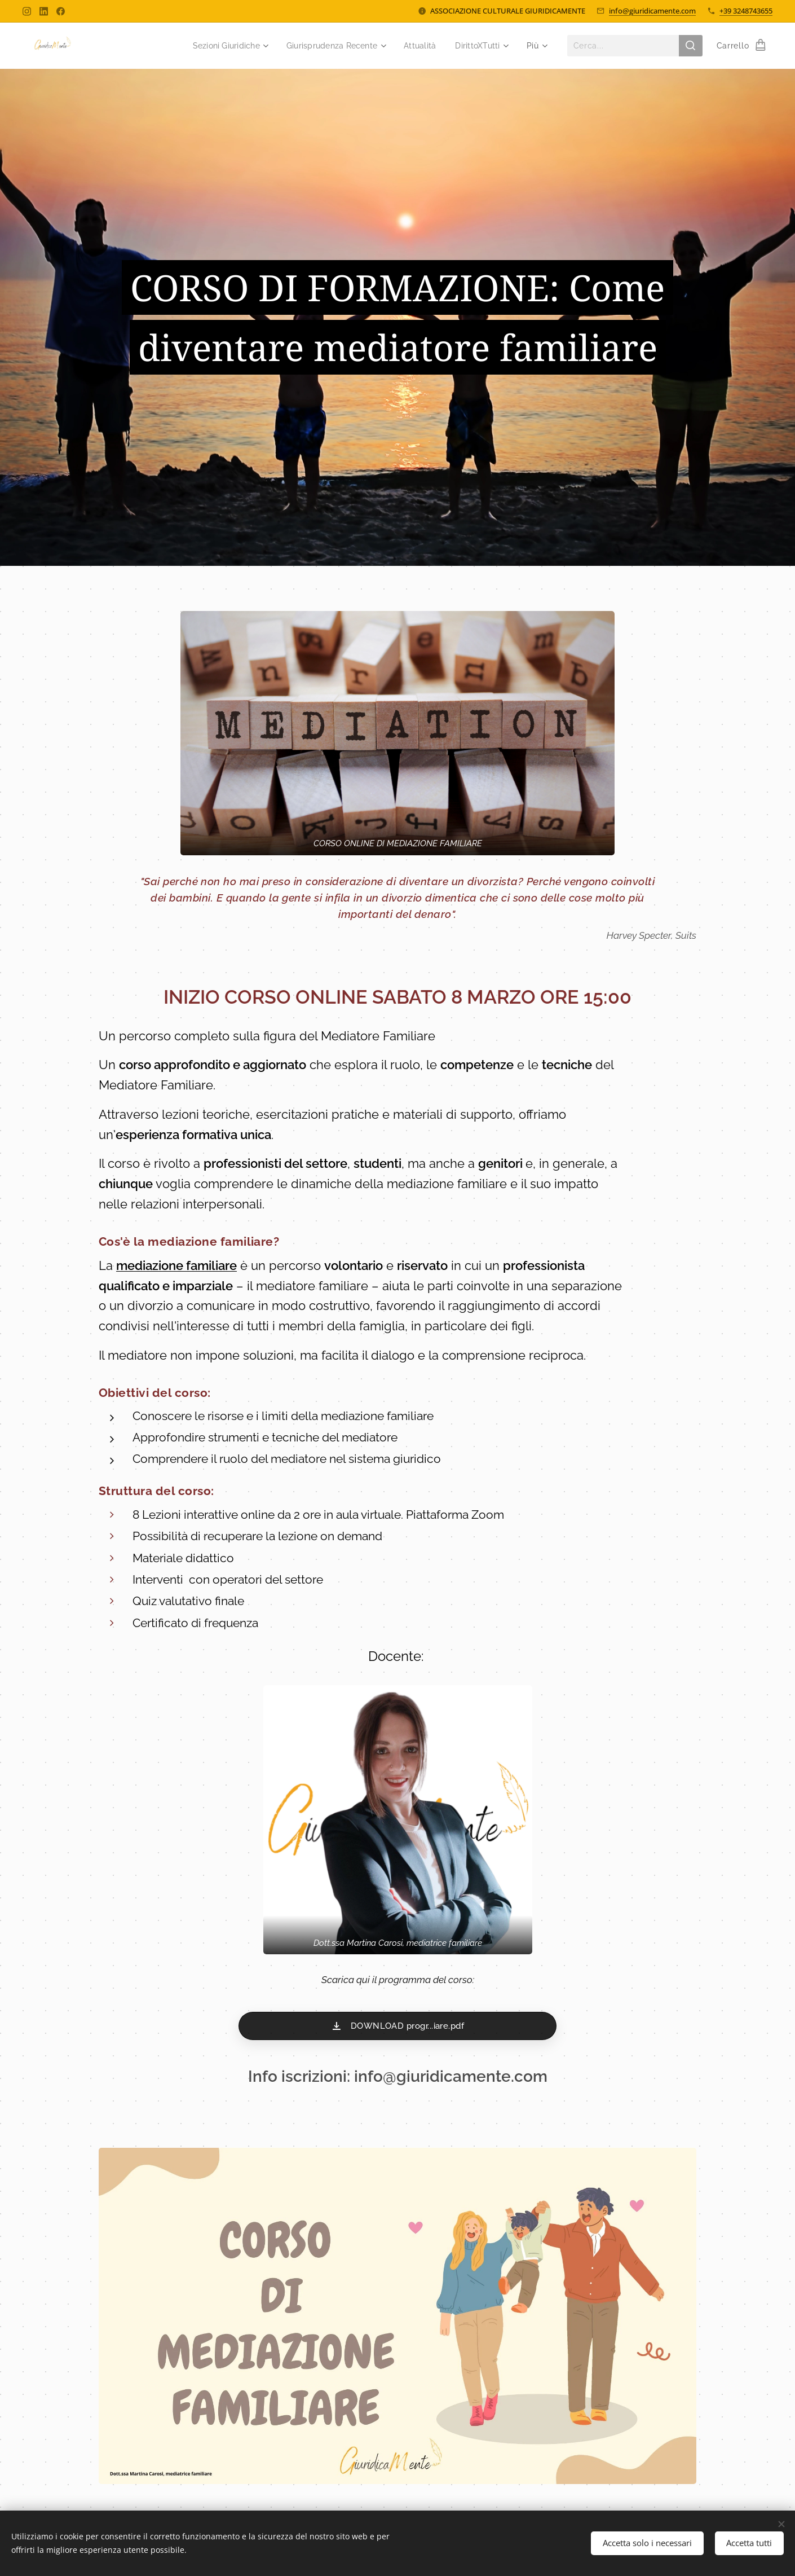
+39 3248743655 (745, 11)
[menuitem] (216, 46)
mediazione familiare (176, 1265)
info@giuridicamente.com (652, 11)
